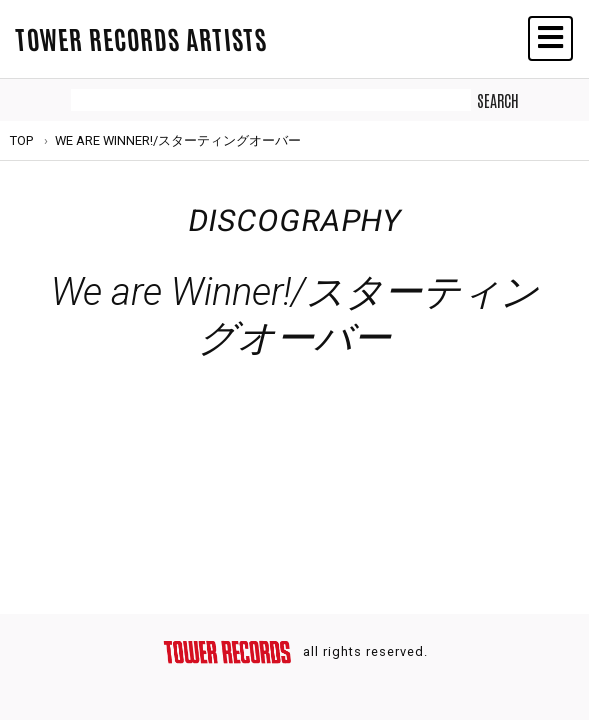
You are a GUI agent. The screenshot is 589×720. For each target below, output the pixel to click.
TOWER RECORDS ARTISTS (141, 38)
